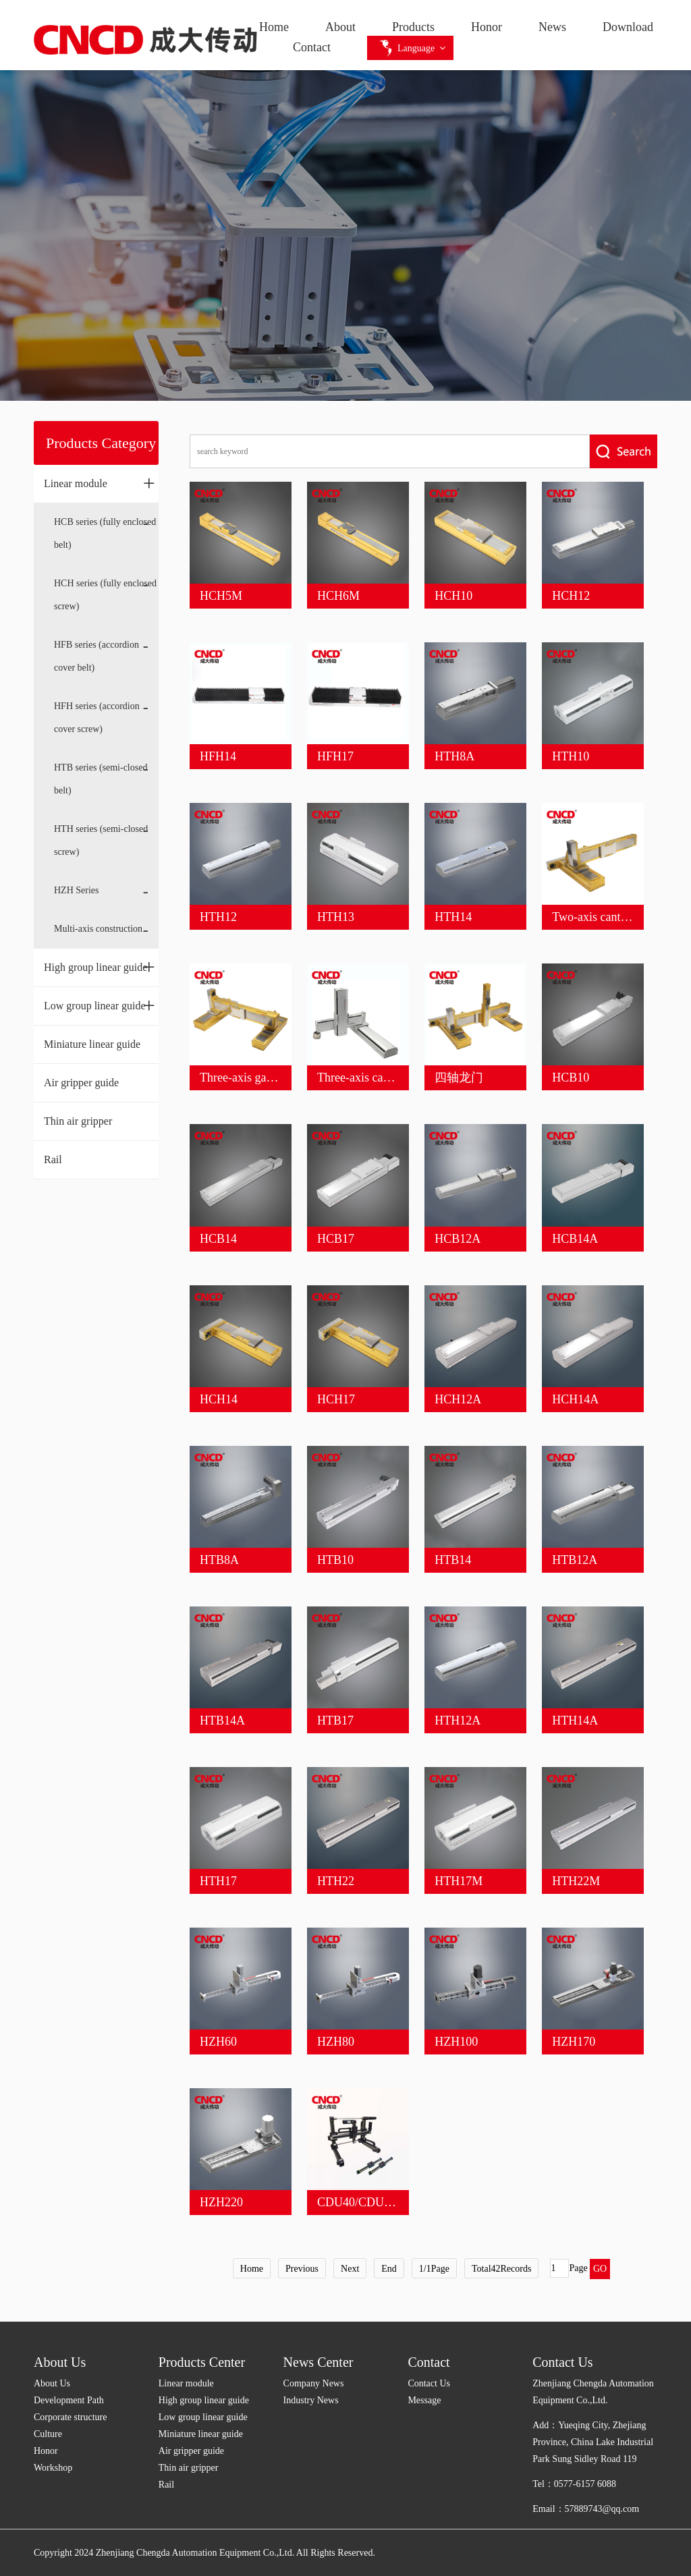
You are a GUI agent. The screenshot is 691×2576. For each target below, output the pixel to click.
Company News (313, 2383)
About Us (60, 2362)
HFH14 (218, 756)
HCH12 (571, 596)
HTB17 (335, 1720)
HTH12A (457, 1720)
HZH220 (221, 2202)
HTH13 (335, 917)
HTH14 (453, 917)
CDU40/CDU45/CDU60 (377, 2202)
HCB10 (570, 1077)
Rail (53, 1159)
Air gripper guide (81, 1082)
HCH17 (336, 1399)
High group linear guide (99, 967)
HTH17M (458, 1881)
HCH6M (338, 596)
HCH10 (453, 596)
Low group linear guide (99, 1005)
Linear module (99, 483)
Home (274, 27)
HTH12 (218, 917)
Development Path (69, 2400)
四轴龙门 (459, 1077)
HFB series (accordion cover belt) (96, 656)
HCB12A (457, 1238)
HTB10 (335, 1560)
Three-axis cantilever (368, 1077)
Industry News (311, 2400)
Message (424, 2400)
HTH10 (570, 756)
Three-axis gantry (242, 1077)
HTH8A (454, 756)
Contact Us (429, 2383)
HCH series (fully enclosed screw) (105, 594)
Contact (312, 47)
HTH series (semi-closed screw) (101, 840)
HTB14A (222, 1720)
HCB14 (218, 1238)
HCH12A (458, 1399)
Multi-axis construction (98, 929)
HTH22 (335, 1881)
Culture (48, 2434)
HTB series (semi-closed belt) (100, 778)
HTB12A (574, 1560)
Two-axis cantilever (600, 917)
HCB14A (575, 1238)
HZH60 (218, 2041)
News (552, 27)
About (340, 27)
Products (413, 27)
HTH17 (218, 1881)
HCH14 (219, 1399)
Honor (486, 27)
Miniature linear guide (92, 1044)
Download (628, 27)
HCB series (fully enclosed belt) (105, 533)
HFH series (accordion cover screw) (97, 717)
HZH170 (573, 2041)
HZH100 (456, 2041)
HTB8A (219, 1560)
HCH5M (221, 596)
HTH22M (576, 1881)
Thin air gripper (78, 1121)
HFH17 (335, 756)
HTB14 (453, 1560)
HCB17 (335, 1238)
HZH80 (335, 2041)
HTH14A (575, 1720)
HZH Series (76, 890)
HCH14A (575, 1399)
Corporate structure (70, 2417)
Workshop (53, 2468)
